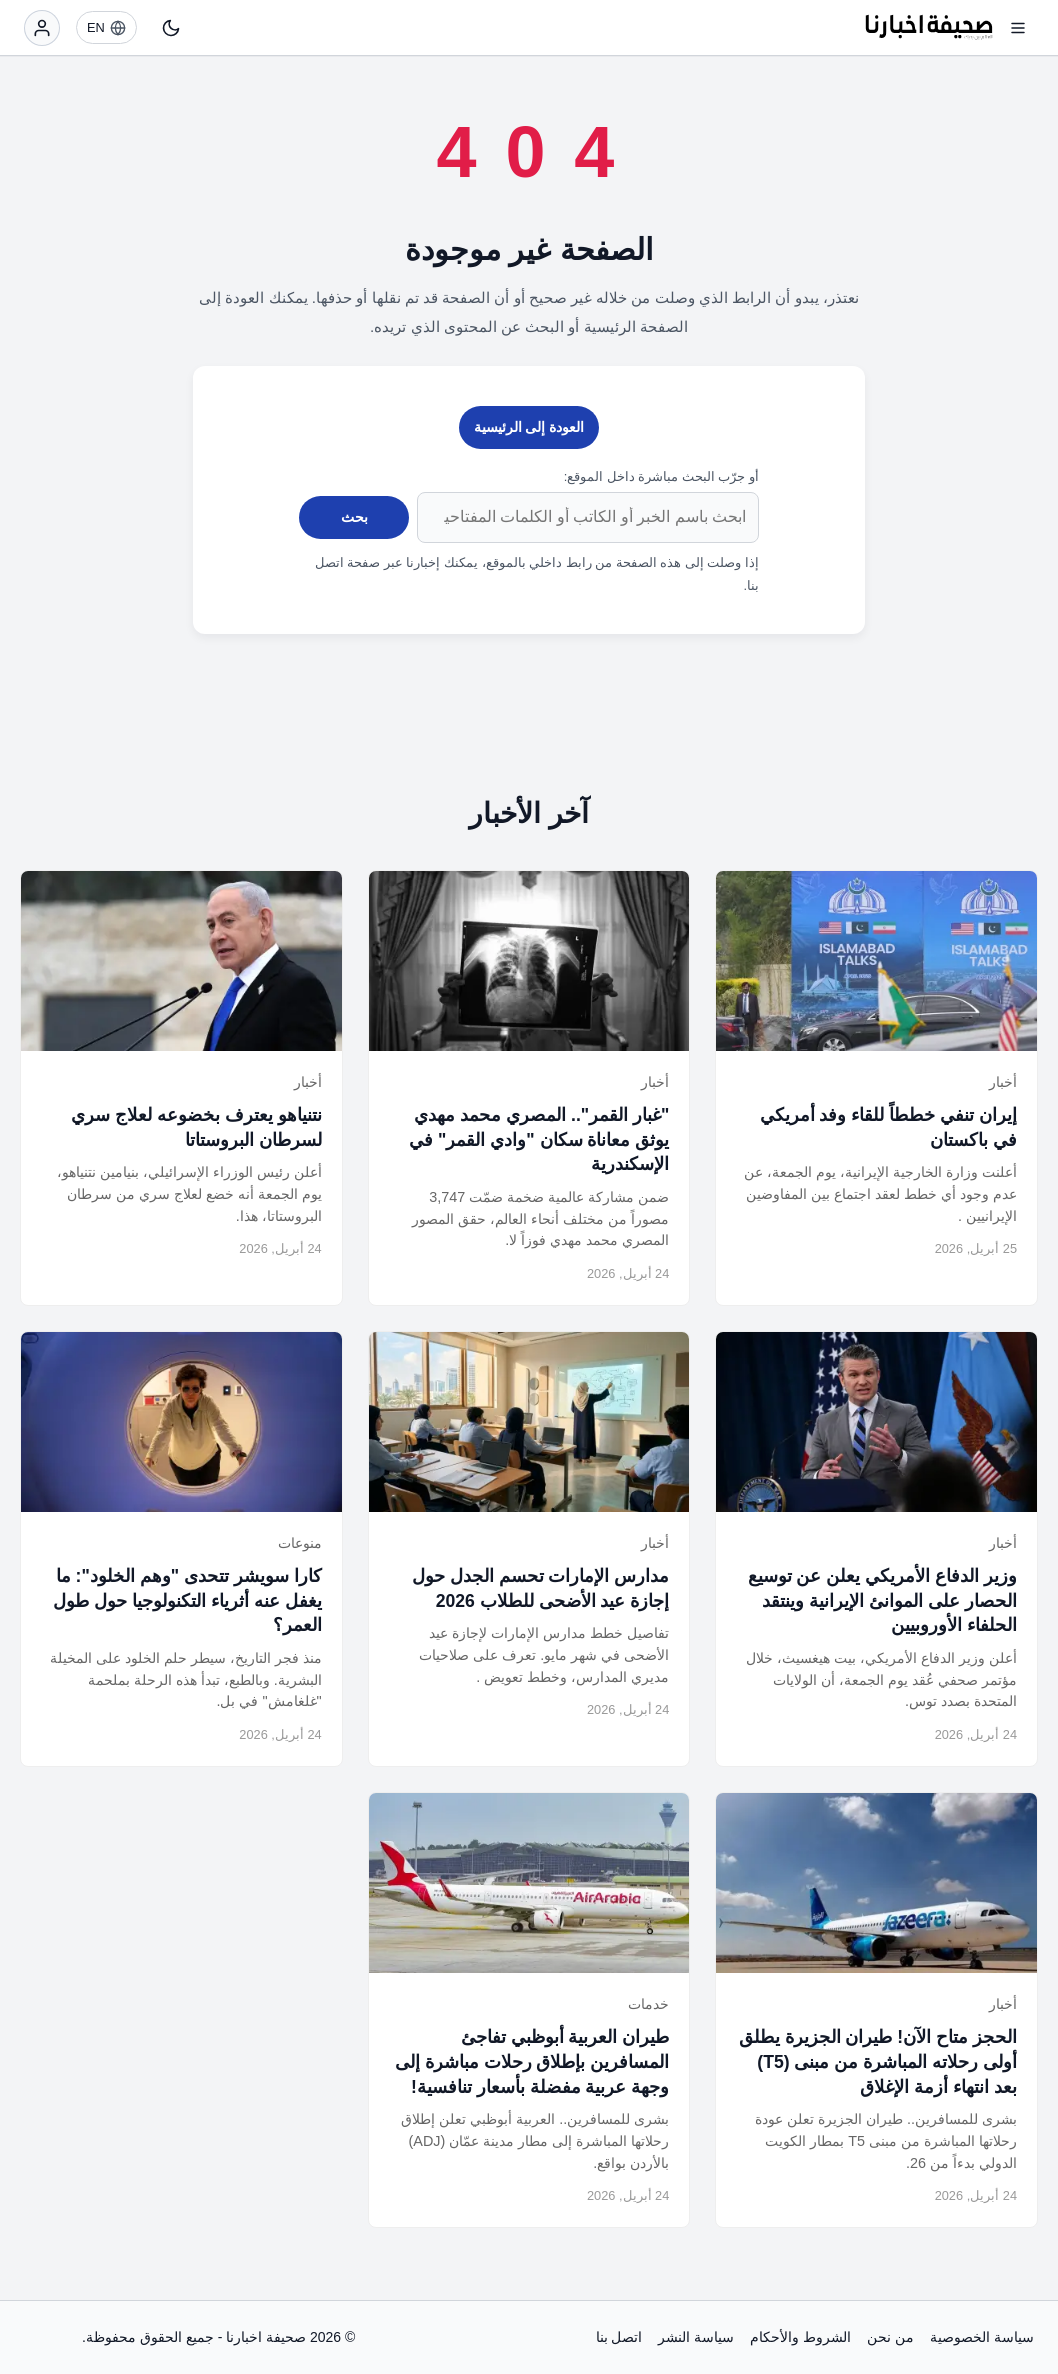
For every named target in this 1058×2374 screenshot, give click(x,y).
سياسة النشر (696, 2337)
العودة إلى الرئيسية (529, 427)
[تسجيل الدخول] (42, 28)
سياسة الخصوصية (982, 2337)
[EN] (106, 27)
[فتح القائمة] (1018, 28)
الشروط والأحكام (800, 2337)
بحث (354, 517)
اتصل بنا (619, 2337)
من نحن (890, 2337)
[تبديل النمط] (171, 28)
